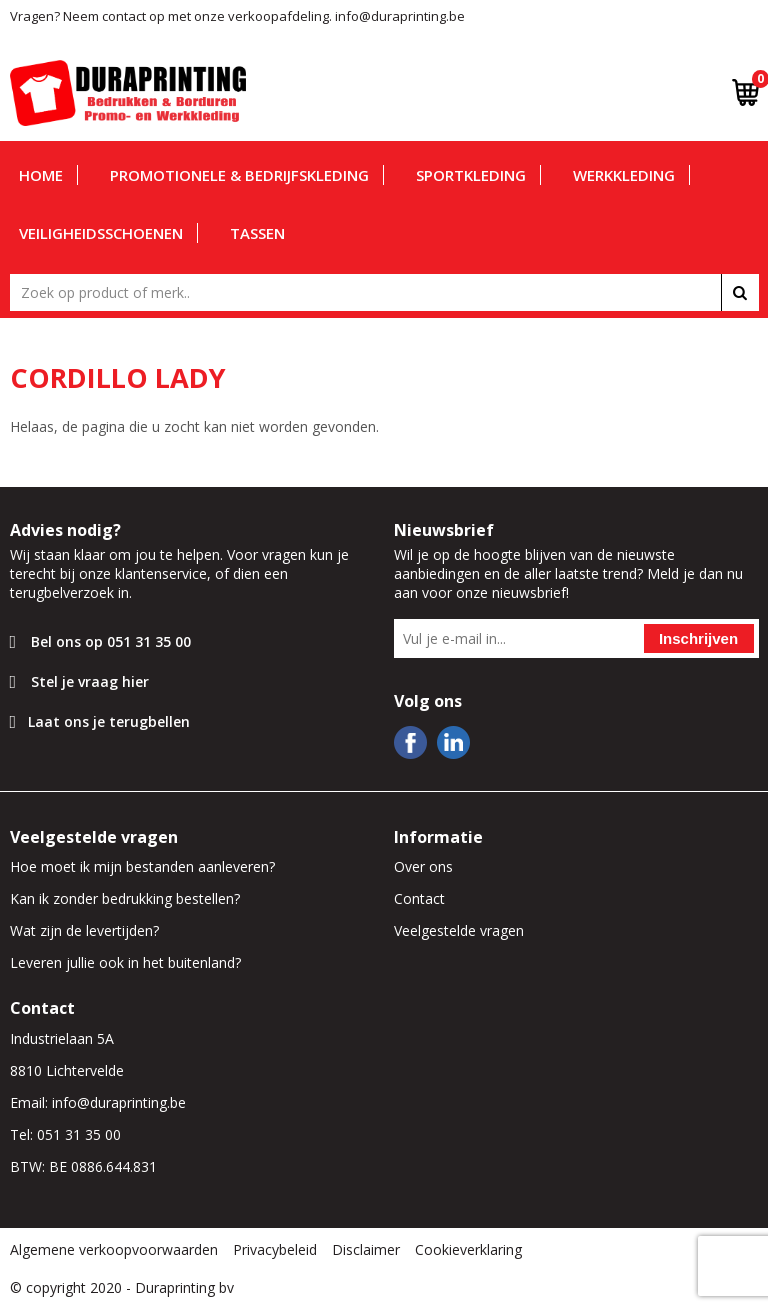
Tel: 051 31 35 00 (65, 1134)
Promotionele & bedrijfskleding (239, 175)
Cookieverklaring (468, 1249)
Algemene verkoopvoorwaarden (114, 1249)
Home (41, 175)
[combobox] (384, 292)
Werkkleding (624, 175)
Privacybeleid (275, 1249)
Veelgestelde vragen (459, 930)
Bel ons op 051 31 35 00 (111, 641)
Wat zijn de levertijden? (84, 930)
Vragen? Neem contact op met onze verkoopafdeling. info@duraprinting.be (237, 16)
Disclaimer (366, 1249)
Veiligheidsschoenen (101, 233)
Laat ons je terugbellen (109, 721)
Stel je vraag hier (90, 681)
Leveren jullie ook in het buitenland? (125, 962)
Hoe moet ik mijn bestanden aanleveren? (142, 866)
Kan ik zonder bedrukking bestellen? (125, 898)
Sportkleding (471, 175)
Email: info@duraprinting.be (98, 1102)
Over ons (423, 866)
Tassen (257, 233)
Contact (419, 898)
